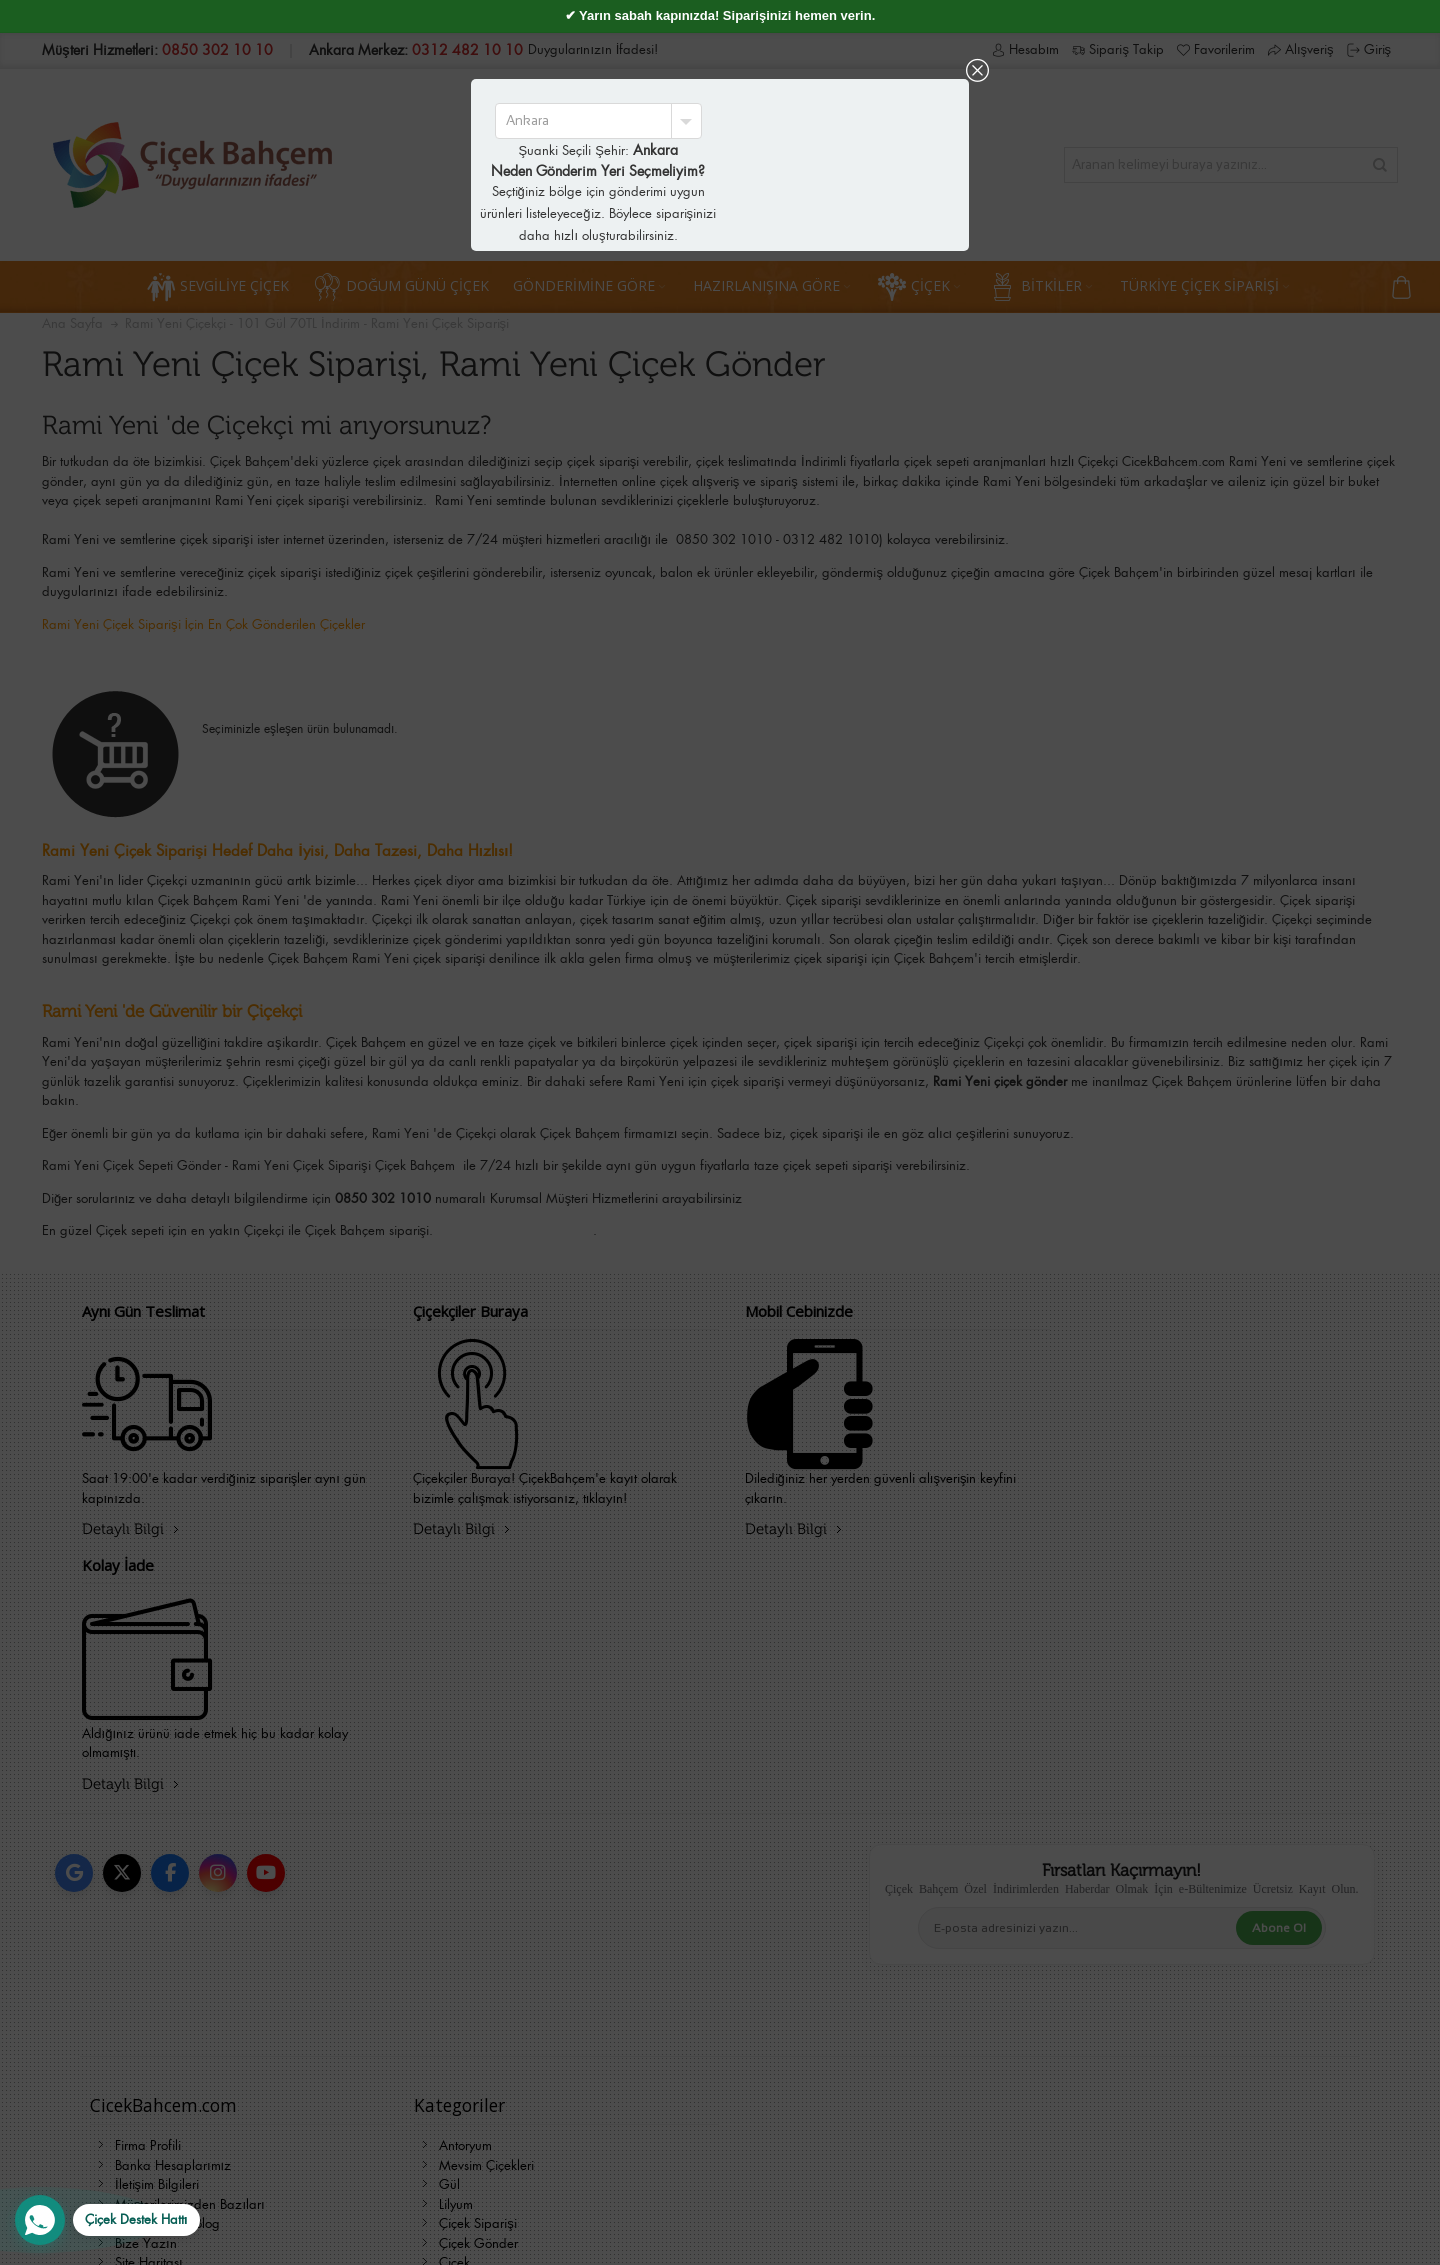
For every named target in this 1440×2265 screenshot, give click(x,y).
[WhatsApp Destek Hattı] (107, 2220)
